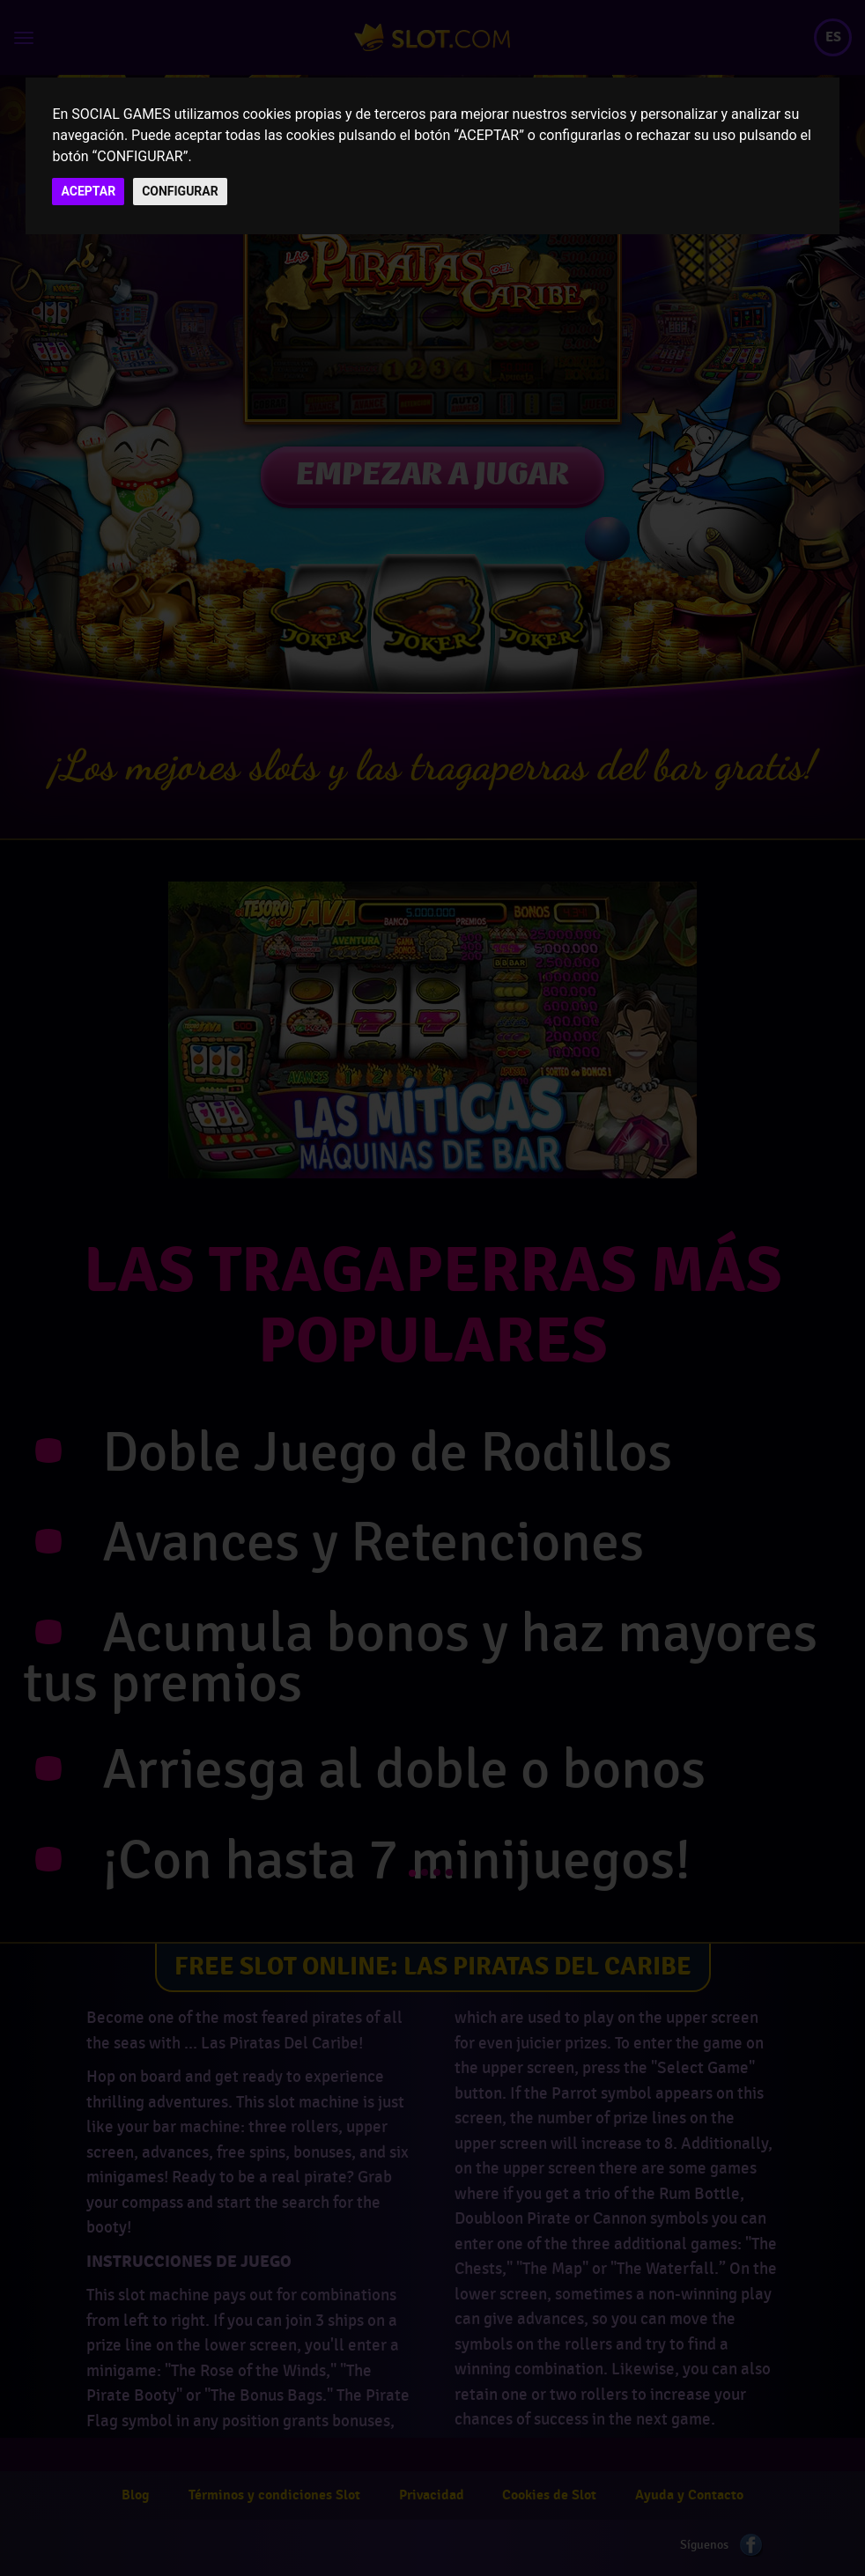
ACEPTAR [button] (88, 191)
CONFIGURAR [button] (180, 191)
